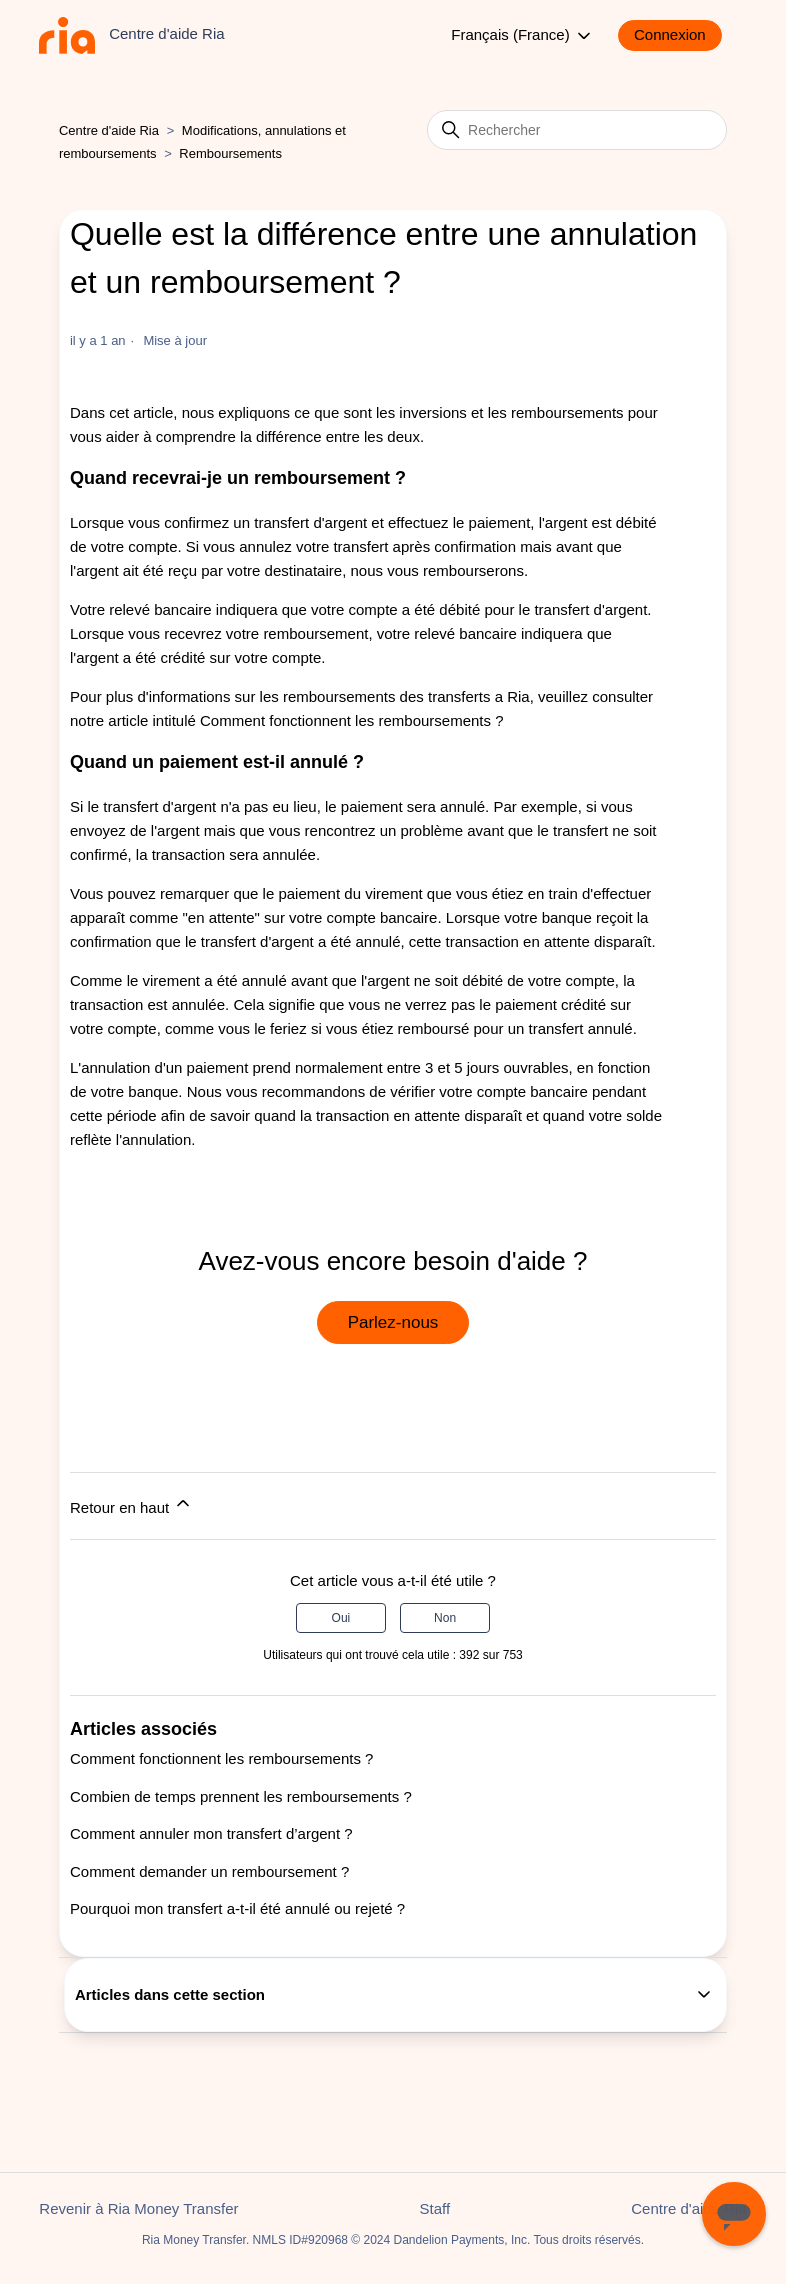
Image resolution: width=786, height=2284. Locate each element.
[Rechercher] (577, 130)
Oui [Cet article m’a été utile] (341, 1618)
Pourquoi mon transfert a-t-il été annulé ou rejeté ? (237, 1908)
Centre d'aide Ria (109, 130)
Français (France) (522, 36)
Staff (435, 2208)
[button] (680, 35)
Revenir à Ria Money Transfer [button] (138, 2208)
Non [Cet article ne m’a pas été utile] (445, 1618)
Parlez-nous (393, 1322)
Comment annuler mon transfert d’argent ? (211, 1833)
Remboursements (230, 153)
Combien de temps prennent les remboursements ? (241, 1796)
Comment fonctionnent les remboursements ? (351, 720)
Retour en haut (131, 1504)
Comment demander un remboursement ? (209, 1871)
